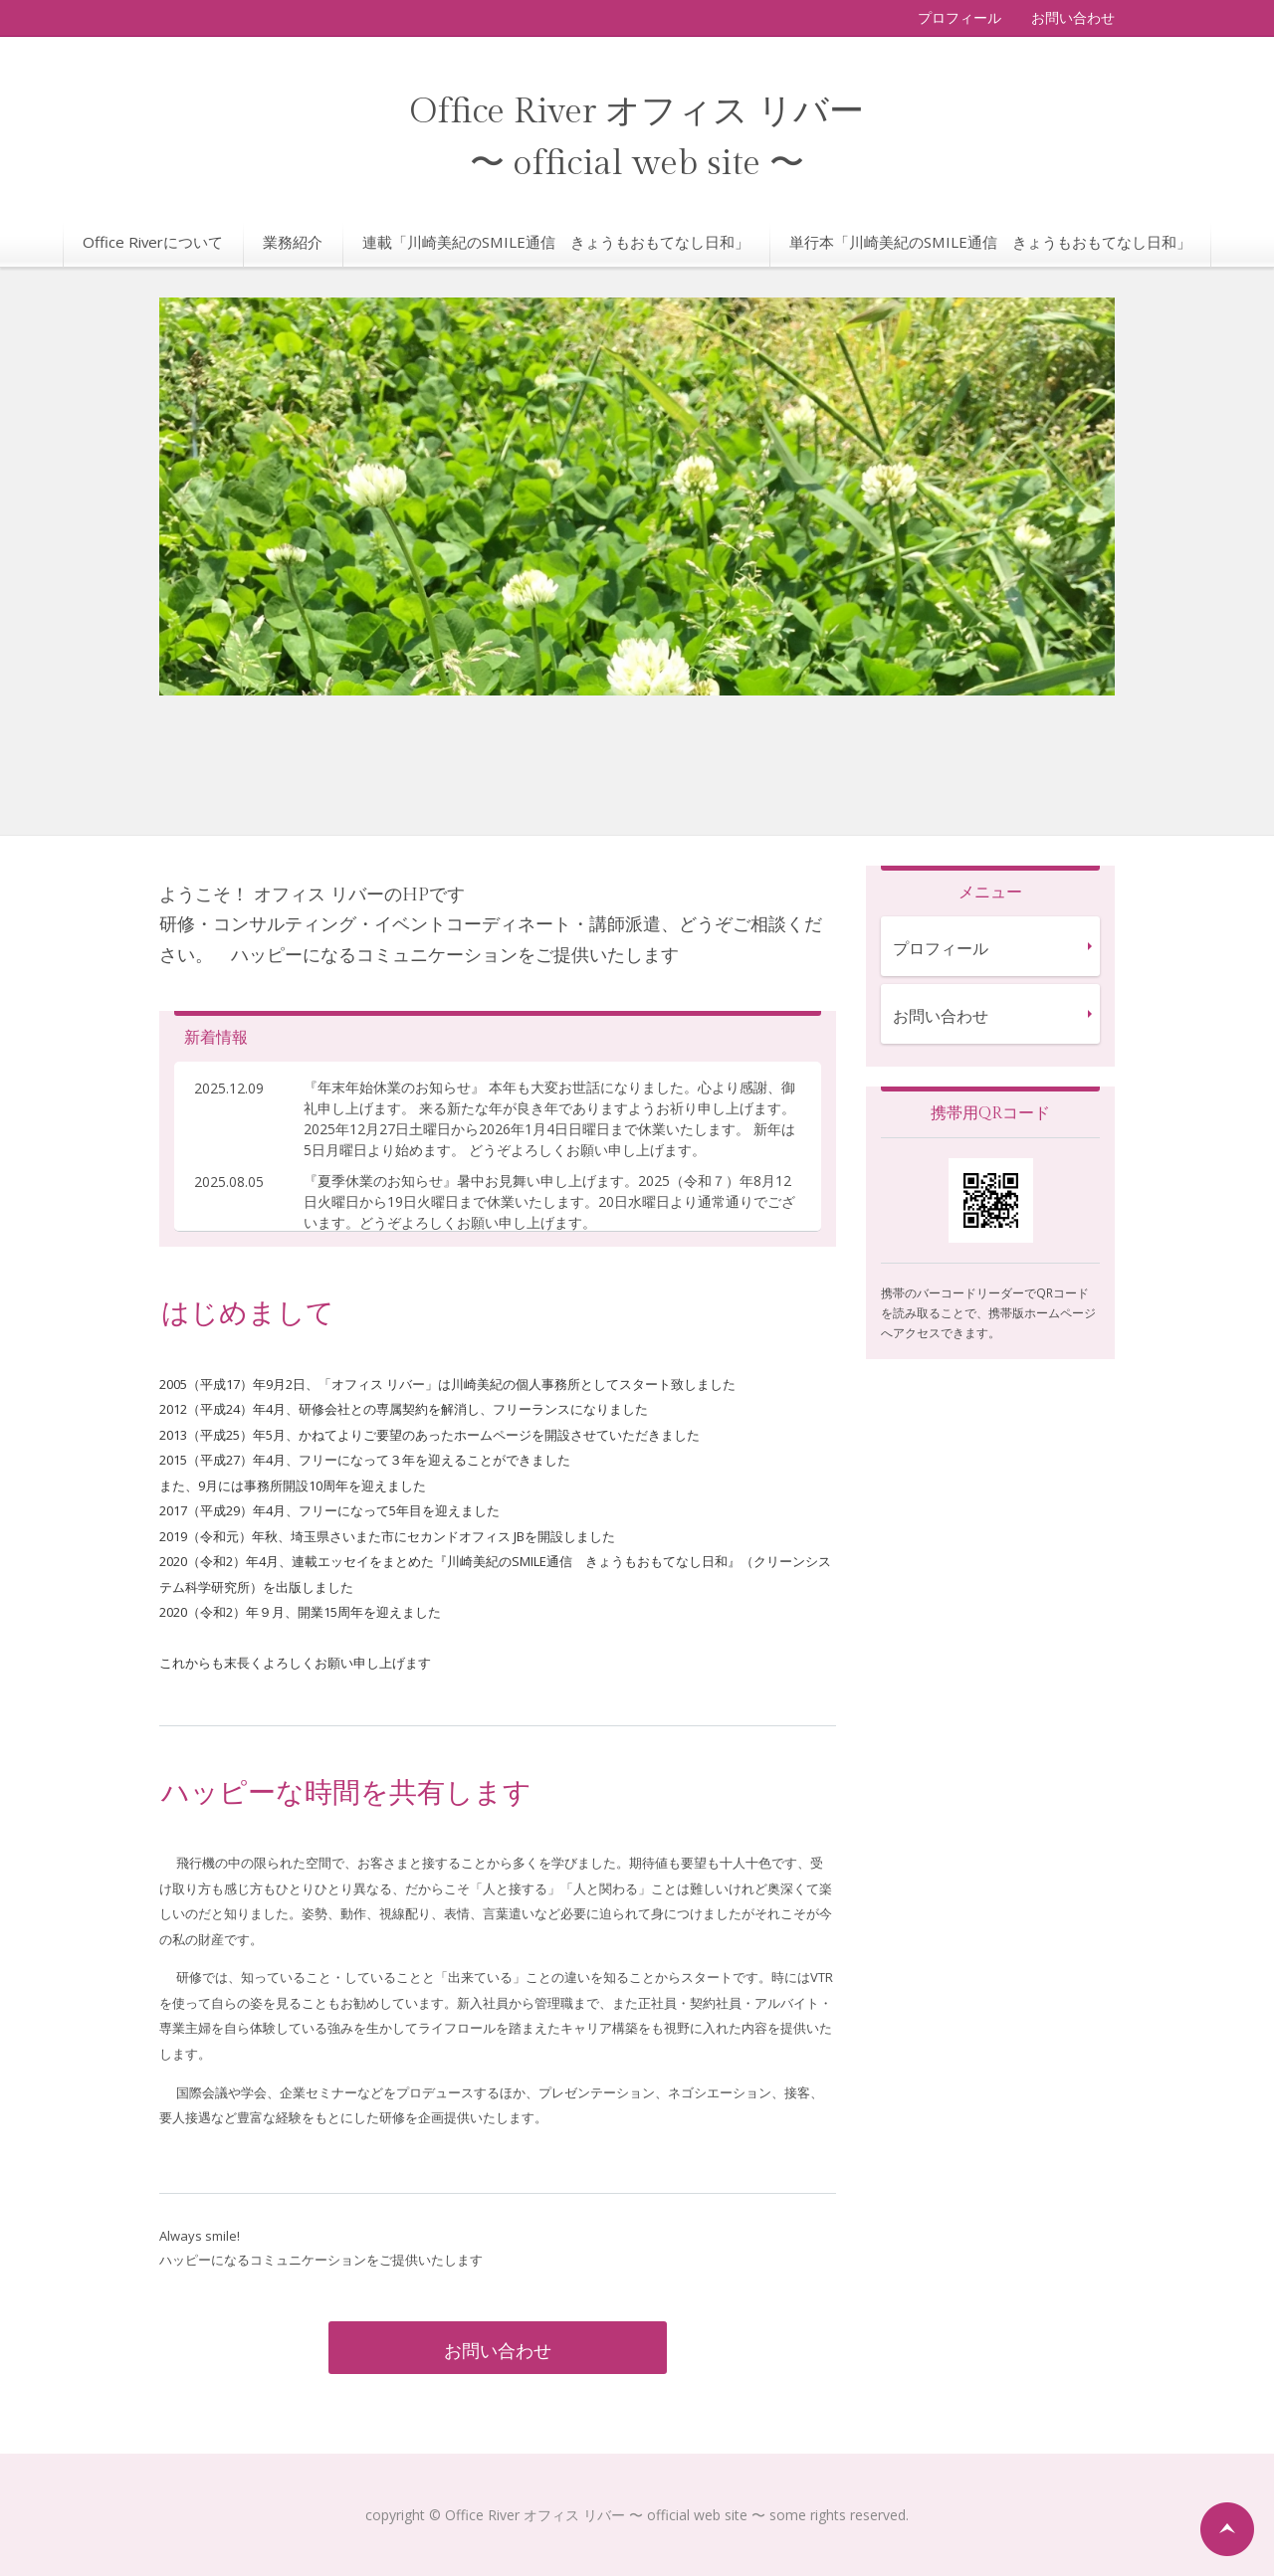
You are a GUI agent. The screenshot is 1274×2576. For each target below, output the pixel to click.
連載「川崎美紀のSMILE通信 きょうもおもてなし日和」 (555, 242)
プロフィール (959, 17)
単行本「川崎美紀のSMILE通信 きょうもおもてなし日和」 (990, 242)
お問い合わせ (1073, 17)
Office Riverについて (153, 242)
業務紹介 (292, 242)
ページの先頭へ (1227, 2529)
